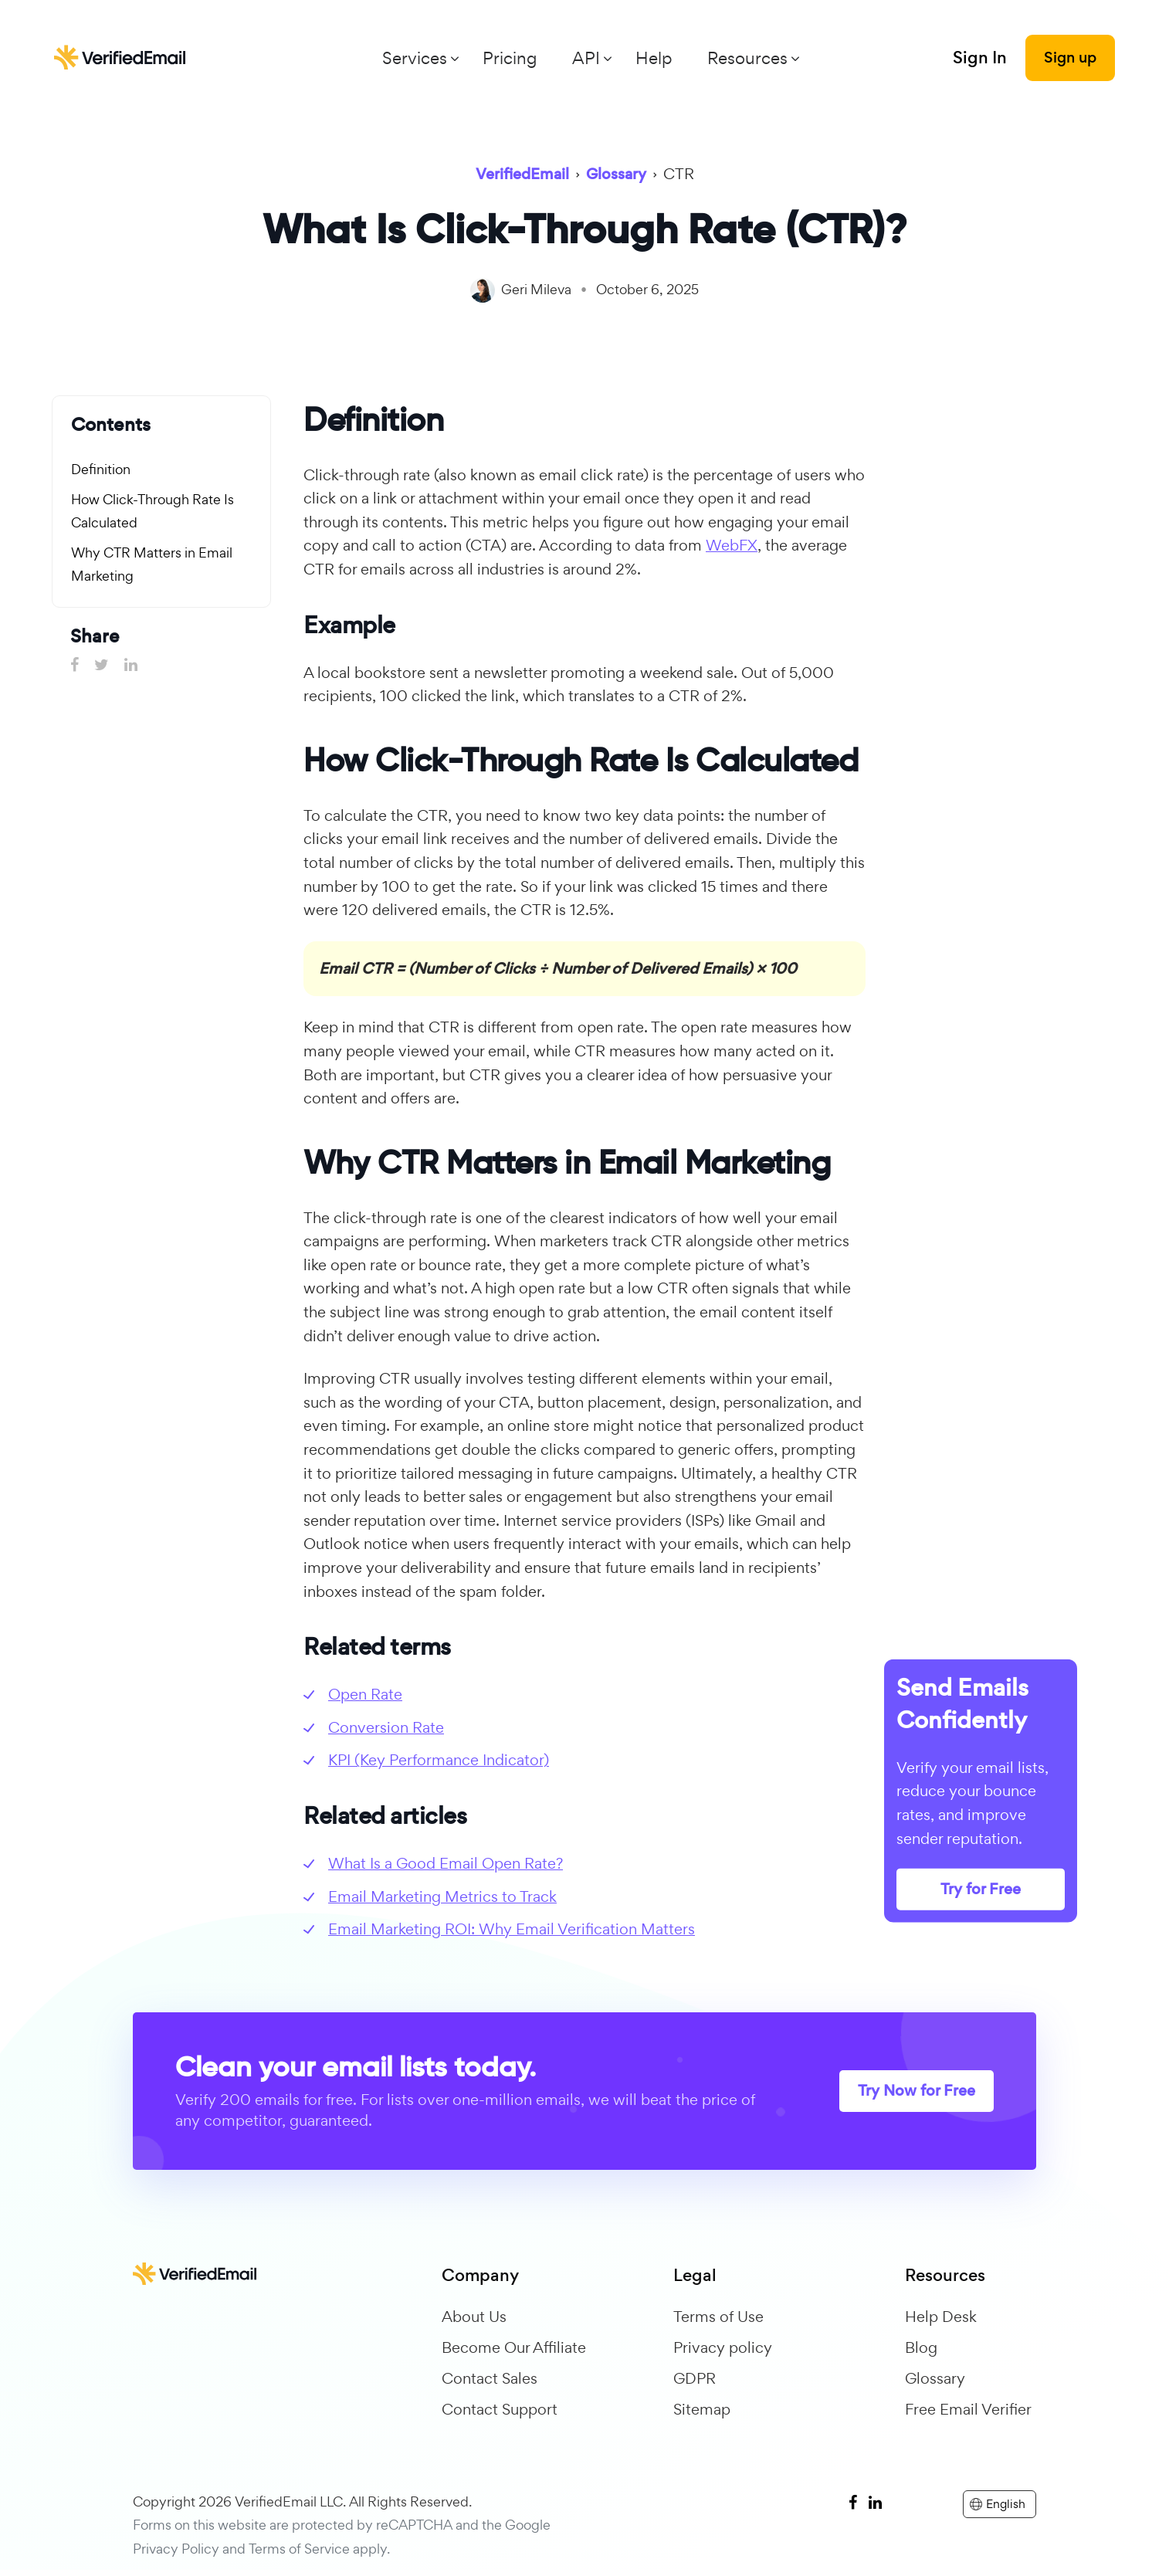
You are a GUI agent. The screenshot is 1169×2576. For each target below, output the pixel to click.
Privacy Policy (176, 2548)
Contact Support (499, 2409)
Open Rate (365, 1694)
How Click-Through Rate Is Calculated (152, 511)
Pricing (510, 58)
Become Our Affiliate (514, 2347)
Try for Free (980, 1889)
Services (414, 58)
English (997, 2504)
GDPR (694, 2378)
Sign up (1070, 57)
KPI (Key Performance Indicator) (438, 1760)
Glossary (935, 2378)
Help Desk (941, 2317)
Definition (100, 469)
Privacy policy (722, 2347)
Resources (747, 58)
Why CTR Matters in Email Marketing (151, 564)
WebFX (731, 545)
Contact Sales (489, 2378)
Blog (921, 2347)
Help (653, 58)
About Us (474, 2317)
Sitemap (701, 2409)
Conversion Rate (386, 1727)
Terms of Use (718, 2317)
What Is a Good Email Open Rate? (445, 1863)
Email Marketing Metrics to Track (442, 1896)
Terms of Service (299, 2548)
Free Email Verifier (968, 2409)
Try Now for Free (916, 2090)
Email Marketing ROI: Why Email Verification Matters (511, 1929)
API (586, 58)
